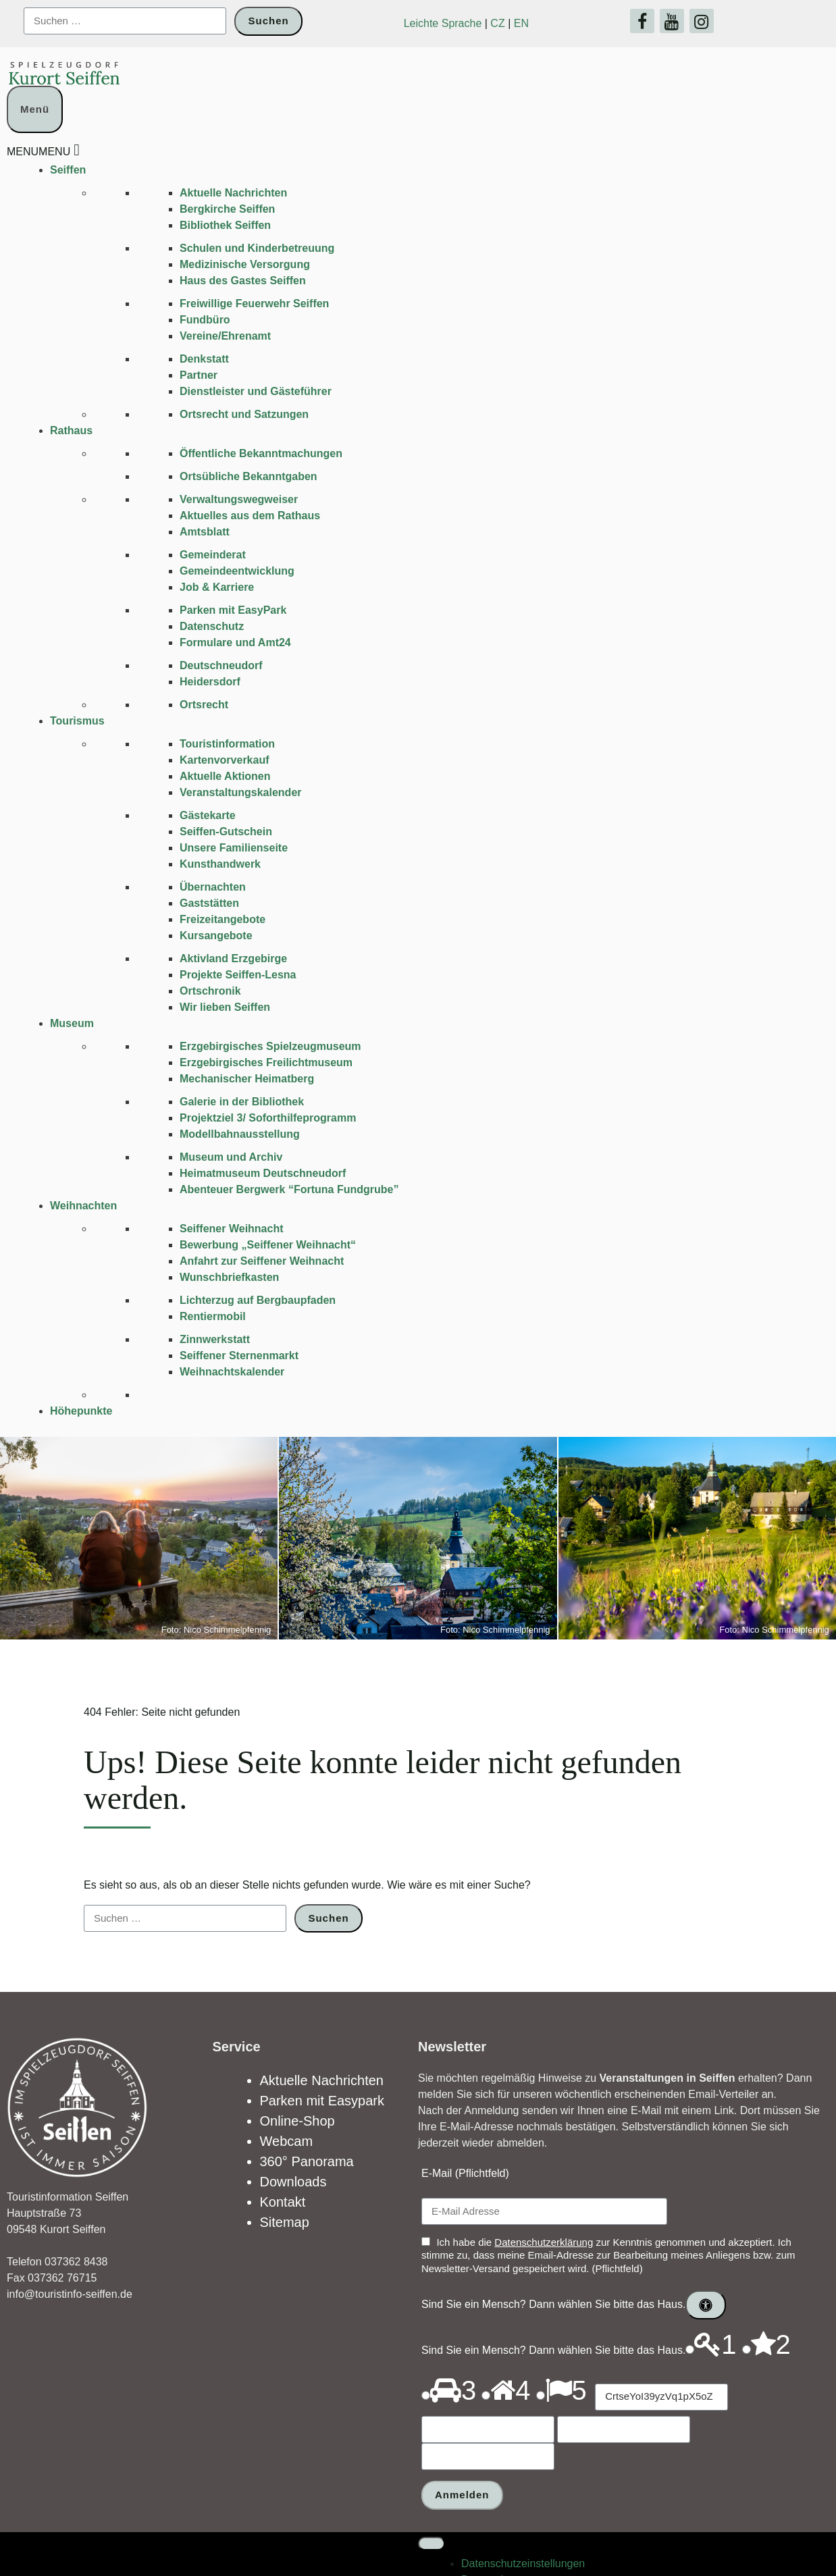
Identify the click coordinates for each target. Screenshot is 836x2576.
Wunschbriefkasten (229, 1277)
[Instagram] (701, 21)
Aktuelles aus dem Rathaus (250, 515)
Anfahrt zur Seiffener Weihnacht (262, 1261)
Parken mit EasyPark (233, 610)
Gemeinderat (213, 554)
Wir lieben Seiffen (225, 1007)
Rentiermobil (213, 1316)
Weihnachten (83, 1205)
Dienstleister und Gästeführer (256, 391)
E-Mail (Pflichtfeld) (465, 2173)
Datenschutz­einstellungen (523, 2536)
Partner (198, 375)
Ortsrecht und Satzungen (244, 414)
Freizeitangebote (222, 919)
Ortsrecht (204, 704)
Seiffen (68, 170)
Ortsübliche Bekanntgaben (248, 476)
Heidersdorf (210, 681)
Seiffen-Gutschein (226, 831)
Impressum (488, 2569)
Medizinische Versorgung (245, 264)
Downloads (293, 2181)
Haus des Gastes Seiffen (243, 280)
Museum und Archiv (231, 1157)
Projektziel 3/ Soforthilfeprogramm (268, 1118)
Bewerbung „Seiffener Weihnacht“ (268, 1245)
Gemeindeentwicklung (237, 571)
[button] (38, 151)
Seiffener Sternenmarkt (239, 1355)
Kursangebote (216, 935)
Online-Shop (297, 2120)
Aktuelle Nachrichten (233, 193)
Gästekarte (208, 815)
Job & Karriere (217, 587)
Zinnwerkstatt (215, 1339)
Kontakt (283, 2201)
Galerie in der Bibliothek (242, 1101)
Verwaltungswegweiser (239, 499)
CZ (497, 23)
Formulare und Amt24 (235, 642)
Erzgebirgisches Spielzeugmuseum (270, 1046)
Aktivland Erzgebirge (233, 958)
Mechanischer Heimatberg (247, 1078)
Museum (72, 1023)
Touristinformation (227, 744)
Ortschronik (210, 991)
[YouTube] (672, 21)
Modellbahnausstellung (240, 1134)
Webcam (286, 2141)
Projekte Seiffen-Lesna (238, 974)
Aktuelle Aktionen (225, 776)
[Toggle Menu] (431, 2516)
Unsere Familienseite (234, 847)
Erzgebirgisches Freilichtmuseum (266, 1062)
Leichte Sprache (443, 23)
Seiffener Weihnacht (232, 1228)
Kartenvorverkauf (224, 760)
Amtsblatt (205, 531)
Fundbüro (205, 319)
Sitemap (284, 2222)
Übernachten (213, 887)
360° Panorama (307, 2161)
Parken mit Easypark (322, 2100)
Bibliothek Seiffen (225, 225)
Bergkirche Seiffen (227, 209)
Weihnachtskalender (232, 1371)
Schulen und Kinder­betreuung (257, 248)
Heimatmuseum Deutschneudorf (263, 1173)
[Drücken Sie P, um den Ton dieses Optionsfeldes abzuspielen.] (689, 2349)
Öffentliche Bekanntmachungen (261, 453)
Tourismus (77, 721)
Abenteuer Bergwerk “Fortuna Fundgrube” (289, 1189)
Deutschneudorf (221, 665)
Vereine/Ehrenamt (225, 336)
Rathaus (71, 430)
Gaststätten (209, 903)
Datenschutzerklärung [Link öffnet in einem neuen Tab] (543, 2242)
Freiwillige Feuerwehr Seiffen (254, 303)
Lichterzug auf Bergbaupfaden (258, 1300)
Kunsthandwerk (220, 864)
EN (521, 23)
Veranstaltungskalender (241, 792)
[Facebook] (642, 21)
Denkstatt (204, 359)
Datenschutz (212, 626)
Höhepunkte (81, 1411)
